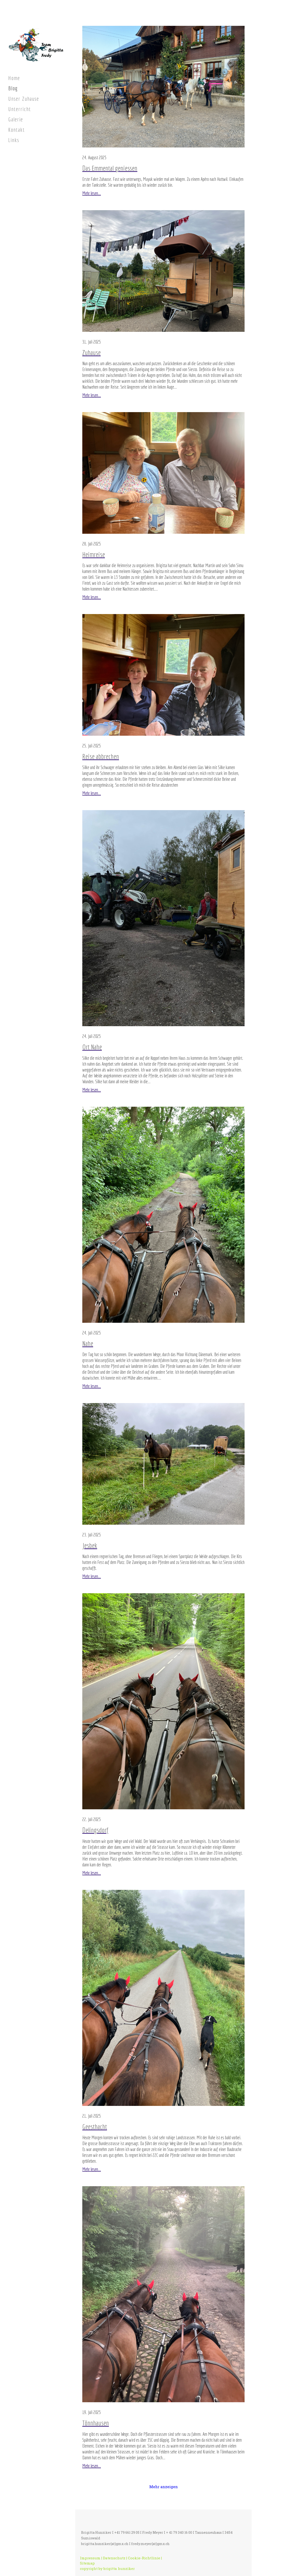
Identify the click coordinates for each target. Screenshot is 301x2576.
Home (14, 78)
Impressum (90, 2558)
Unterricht (19, 109)
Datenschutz (114, 2558)
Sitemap (87, 2563)
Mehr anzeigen (163, 2486)
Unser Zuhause (23, 98)
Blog (13, 88)
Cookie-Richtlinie (144, 2558)
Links (13, 140)
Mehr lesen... (91, 193)
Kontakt (16, 129)
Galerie (15, 119)
